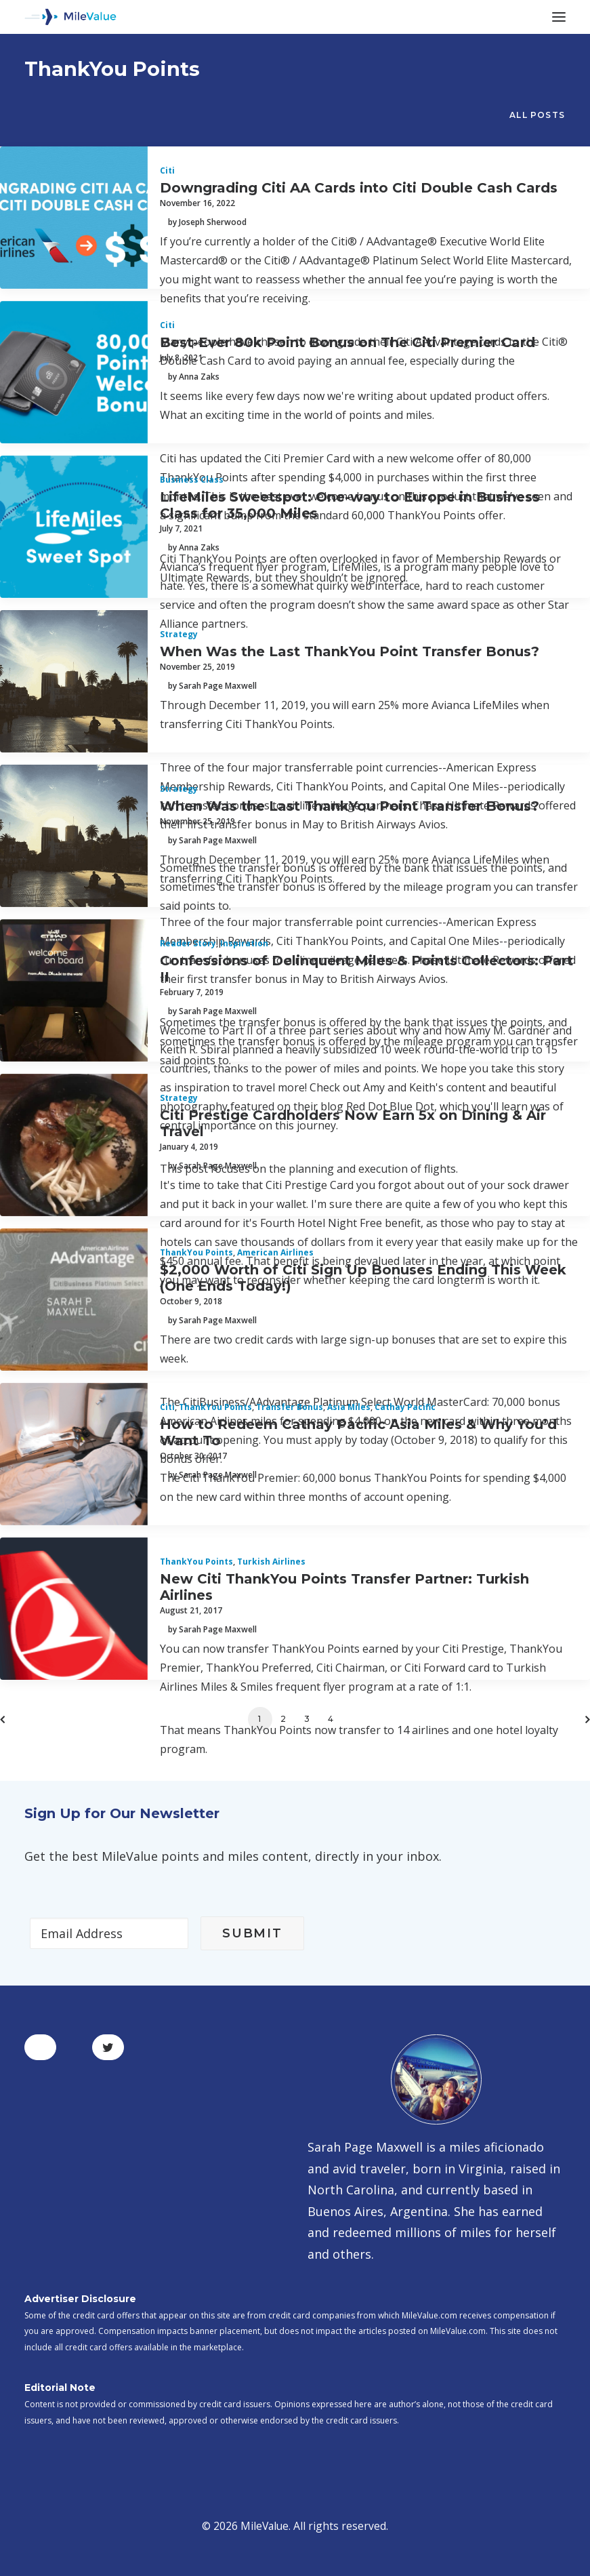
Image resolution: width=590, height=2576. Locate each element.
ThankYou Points (196, 1252)
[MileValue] (70, 17)
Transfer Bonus (289, 1407)
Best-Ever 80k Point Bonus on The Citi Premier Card (347, 342)
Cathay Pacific (405, 1407)
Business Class (192, 479)
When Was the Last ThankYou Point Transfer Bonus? (349, 651)
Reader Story (188, 943)
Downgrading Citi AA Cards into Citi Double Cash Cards (358, 188)
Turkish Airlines (271, 1561)
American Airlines (275, 1252)
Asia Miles (349, 1407)
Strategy (179, 634)
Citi (167, 170)
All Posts (537, 115)
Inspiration (244, 943)
